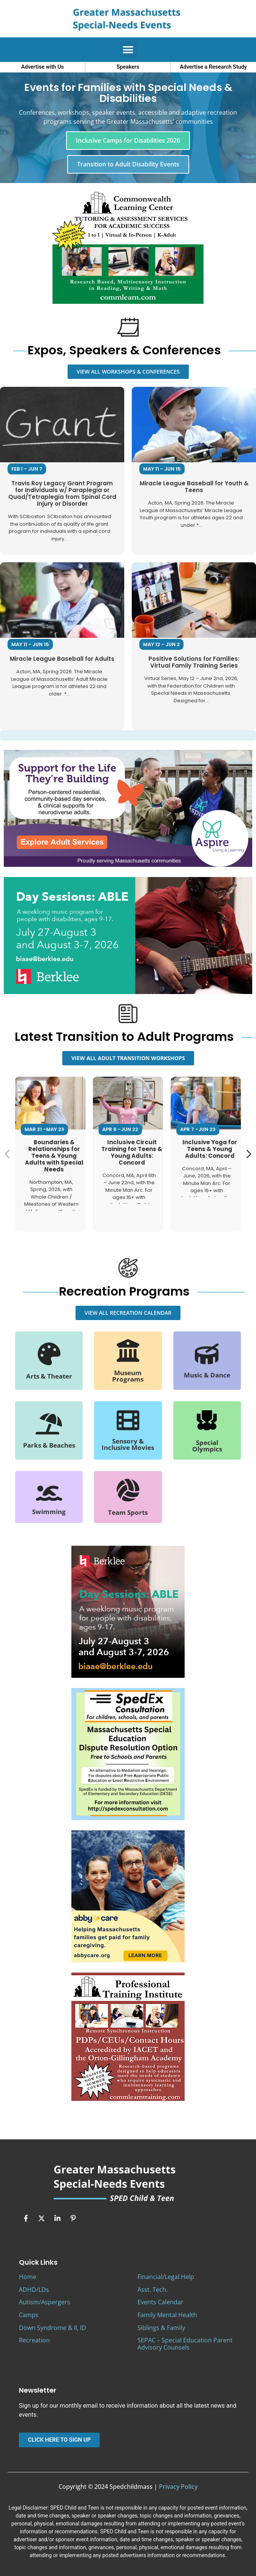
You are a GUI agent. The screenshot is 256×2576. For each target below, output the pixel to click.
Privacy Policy (178, 2486)
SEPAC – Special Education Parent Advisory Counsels (185, 2343)
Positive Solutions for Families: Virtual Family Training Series (193, 662)
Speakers (127, 67)
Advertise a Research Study (213, 67)
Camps (29, 2315)
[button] (128, 49)
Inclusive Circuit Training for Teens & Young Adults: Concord (131, 1152)
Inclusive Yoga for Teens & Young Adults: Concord (209, 1148)
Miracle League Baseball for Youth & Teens (194, 486)
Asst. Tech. (152, 2289)
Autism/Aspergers (44, 2302)
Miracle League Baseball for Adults (62, 659)
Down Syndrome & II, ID (52, 2328)
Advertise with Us (42, 67)
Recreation (34, 2340)
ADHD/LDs (34, 2289)
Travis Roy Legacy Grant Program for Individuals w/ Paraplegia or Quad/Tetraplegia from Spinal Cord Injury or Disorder (62, 493)
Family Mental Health (167, 2315)
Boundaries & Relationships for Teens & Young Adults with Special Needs (54, 1155)
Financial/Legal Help (165, 2277)
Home (27, 2277)
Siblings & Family (161, 2328)
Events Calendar (160, 2302)
